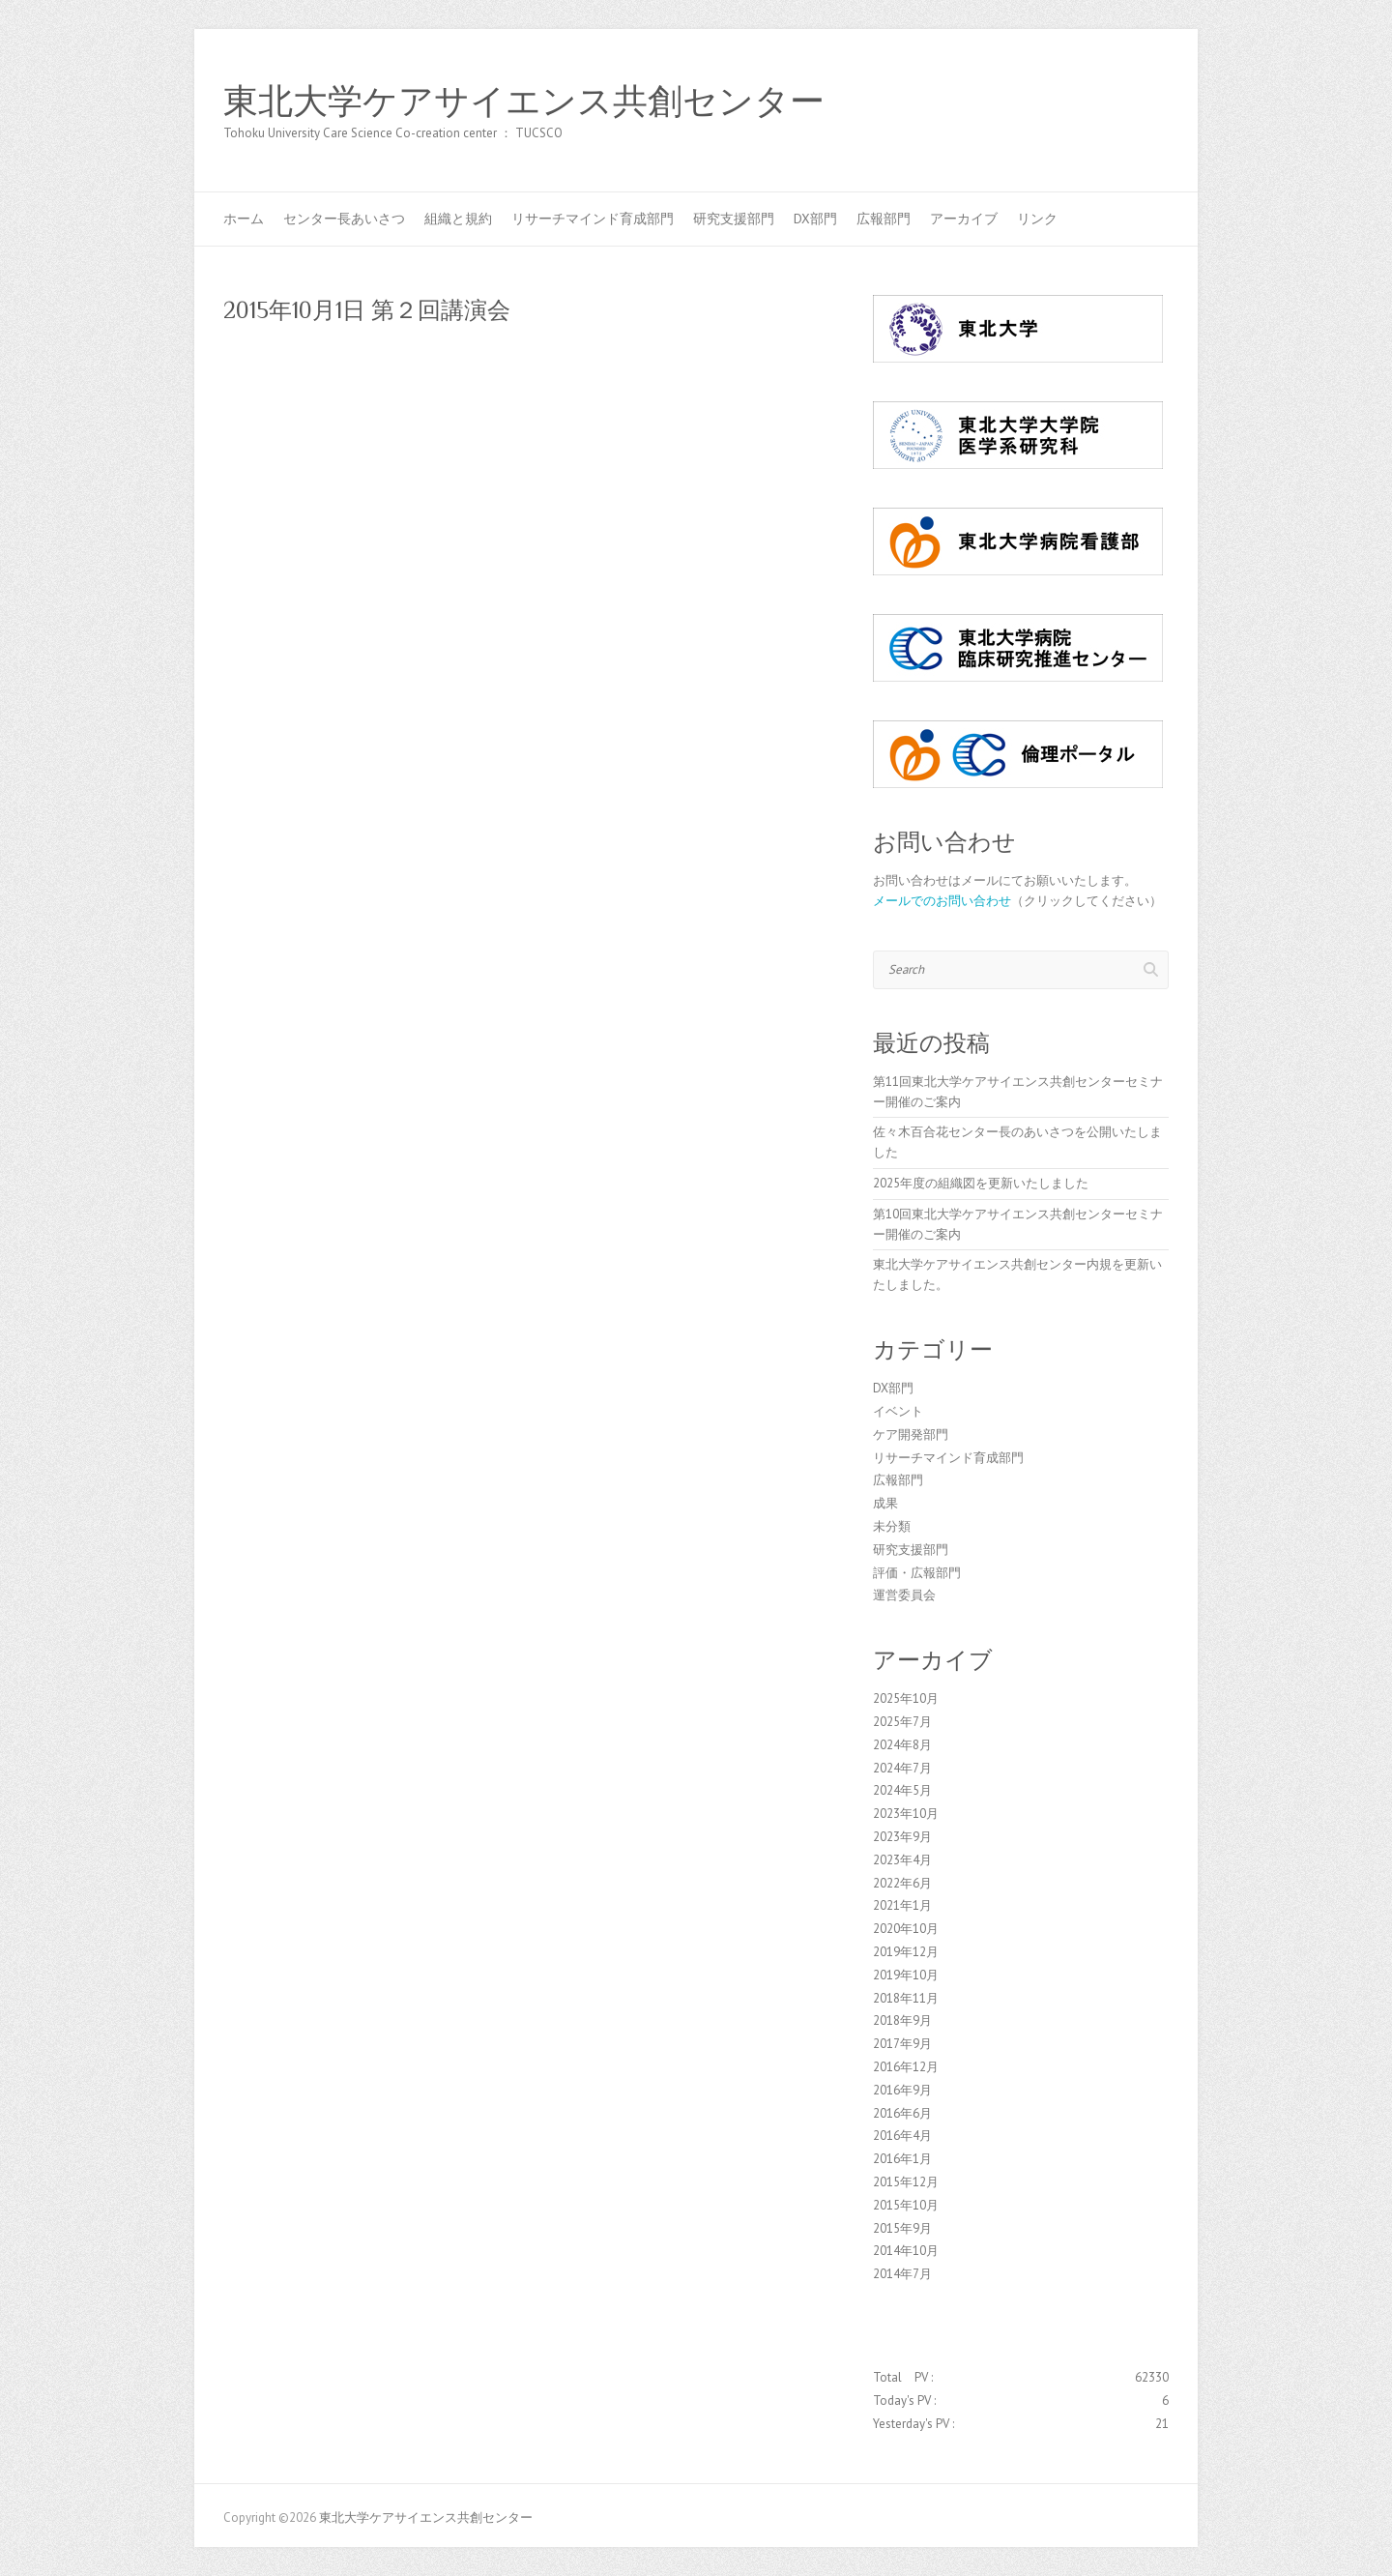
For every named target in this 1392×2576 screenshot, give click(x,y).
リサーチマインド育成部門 (592, 218)
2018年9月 (902, 2020)
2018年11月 (906, 1998)
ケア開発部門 (910, 1434)
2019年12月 (906, 1952)
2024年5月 (902, 1790)
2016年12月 (906, 2067)
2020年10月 (906, 1928)
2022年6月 (902, 1883)
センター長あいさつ (344, 218)
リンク (1037, 218)
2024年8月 (902, 1745)
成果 (885, 1503)
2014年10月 (906, 2250)
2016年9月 (902, 2090)
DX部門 (815, 218)
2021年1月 (902, 1905)
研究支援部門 (733, 218)
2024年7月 (902, 1768)
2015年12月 (906, 2182)
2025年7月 (902, 1721)
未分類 (892, 1526)
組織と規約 (458, 218)
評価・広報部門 (917, 1573)
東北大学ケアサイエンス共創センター (524, 101)
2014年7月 (902, 2274)
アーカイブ (964, 218)
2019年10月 (906, 1975)
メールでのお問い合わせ (942, 901)
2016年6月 (902, 2113)
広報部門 (883, 218)
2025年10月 (906, 1698)
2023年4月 (902, 1860)
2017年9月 (902, 2043)
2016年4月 (902, 2135)
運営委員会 (904, 1595)
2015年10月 (906, 2205)
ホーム (243, 218)
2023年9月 (902, 1837)
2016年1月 (902, 2159)
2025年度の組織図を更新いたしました (980, 1183)
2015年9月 (902, 2228)
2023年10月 (906, 1813)
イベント (898, 1411)
